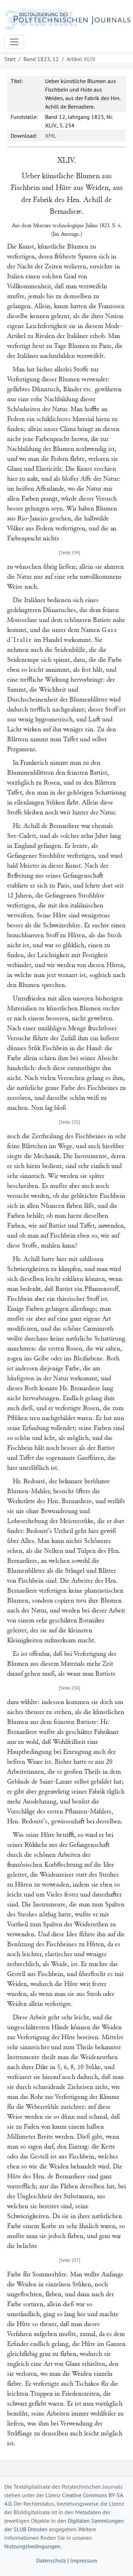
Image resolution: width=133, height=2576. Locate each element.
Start (10, 58)
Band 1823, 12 (41, 58)
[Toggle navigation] (14, 42)
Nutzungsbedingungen (32, 2546)
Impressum (83, 2560)
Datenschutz (51, 2560)
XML (50, 135)
